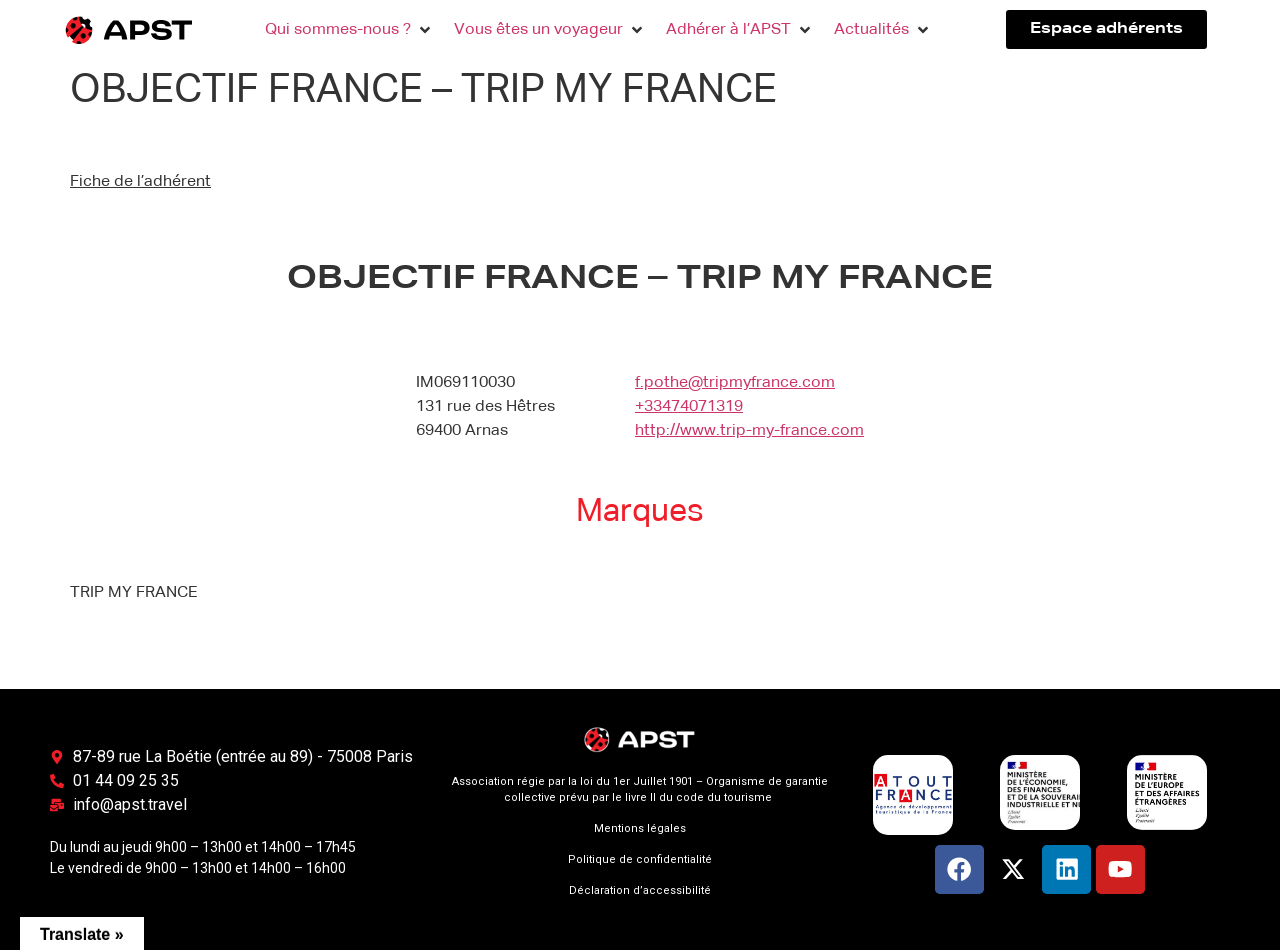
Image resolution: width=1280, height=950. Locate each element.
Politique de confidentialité (640, 859)
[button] (349, 30)
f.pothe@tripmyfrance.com (735, 383)
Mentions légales (640, 828)
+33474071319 (689, 407)
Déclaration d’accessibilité (640, 890)
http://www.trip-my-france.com (749, 431)
